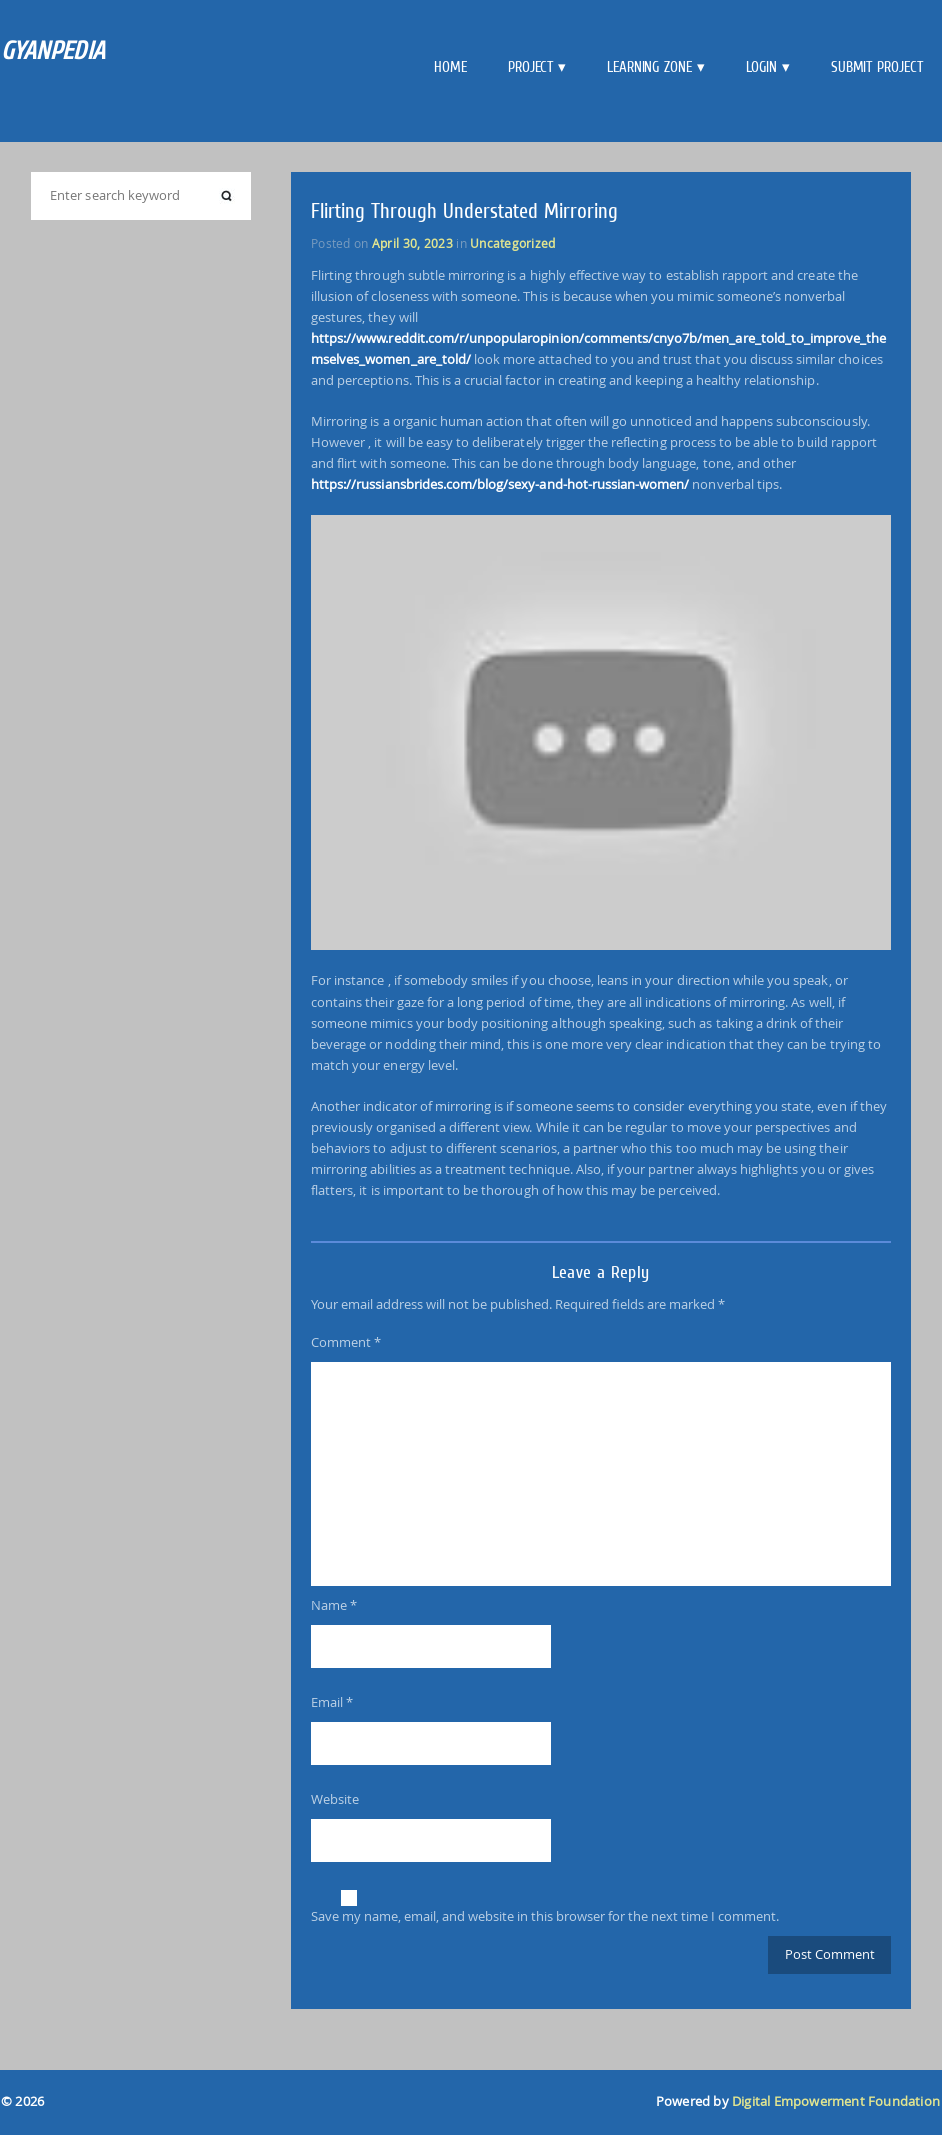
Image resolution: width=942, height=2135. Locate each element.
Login (762, 67)
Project (530, 67)
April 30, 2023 (412, 243)
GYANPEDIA (53, 50)
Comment (346, 1342)
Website (335, 1799)
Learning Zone (649, 67)
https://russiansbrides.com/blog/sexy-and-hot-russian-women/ (500, 484)
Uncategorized (512, 243)
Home (450, 67)
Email (332, 1702)
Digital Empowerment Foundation (836, 2101)
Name (334, 1605)
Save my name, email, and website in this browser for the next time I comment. (545, 1916)
